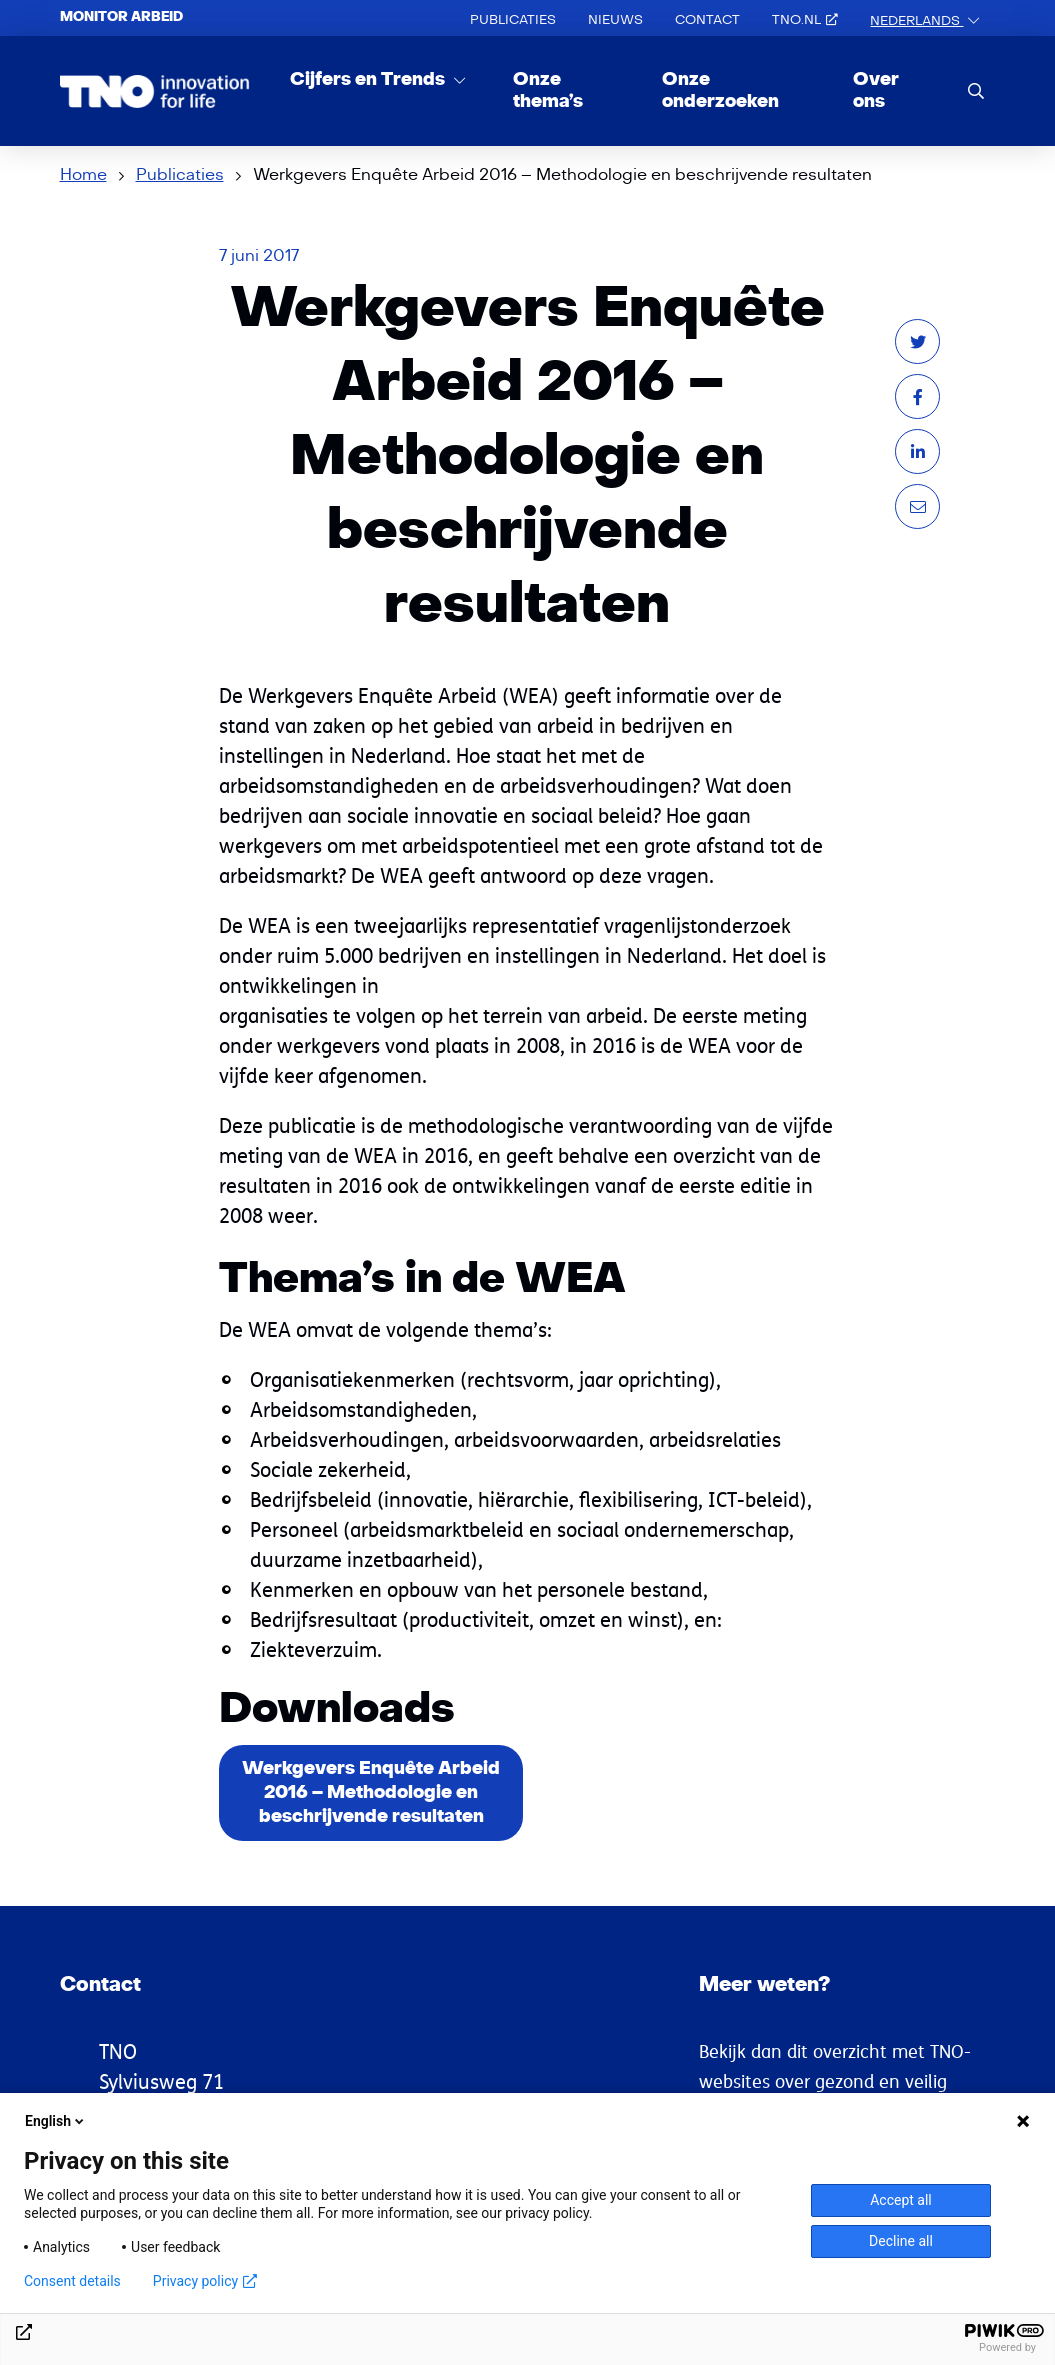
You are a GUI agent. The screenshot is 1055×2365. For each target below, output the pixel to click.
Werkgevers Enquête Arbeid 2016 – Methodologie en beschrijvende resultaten (371, 1792)
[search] (976, 90)
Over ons (876, 90)
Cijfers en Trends (369, 79)
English (56, 2121)
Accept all (901, 2200)
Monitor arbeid (121, 17)
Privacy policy (205, 2281)
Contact (707, 20)
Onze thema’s (548, 90)
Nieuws (615, 20)
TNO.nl (805, 20)
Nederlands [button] (916, 21)
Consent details (72, 2281)
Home (83, 175)
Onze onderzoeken (720, 90)
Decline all (901, 2241)
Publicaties (513, 20)
